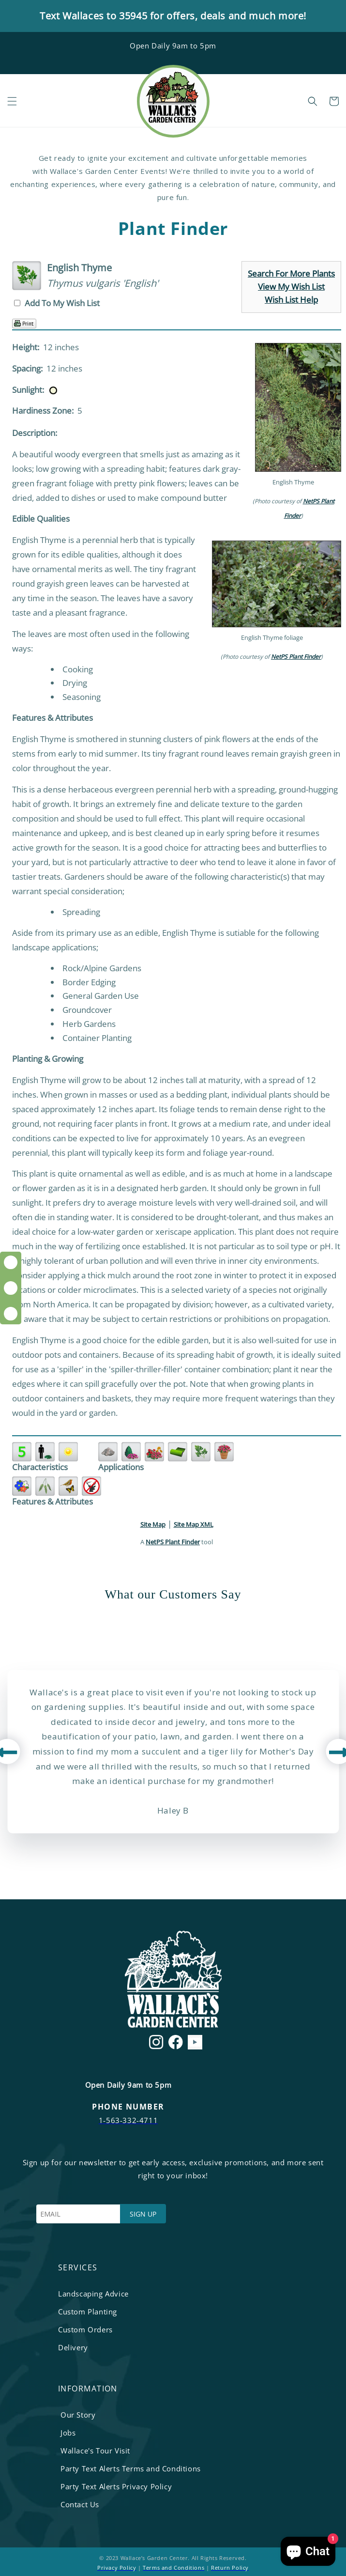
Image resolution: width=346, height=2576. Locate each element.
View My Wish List (291, 286)
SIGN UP (143, 2214)
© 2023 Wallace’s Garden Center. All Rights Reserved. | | (173, 2562)
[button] (12, 101)
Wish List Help (291, 299)
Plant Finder (173, 228)
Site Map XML (193, 1524)
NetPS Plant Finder (296, 656)
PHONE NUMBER (128, 2106)
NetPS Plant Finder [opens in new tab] (173, 1541)
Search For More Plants (291, 273)
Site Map (152, 1524)
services (78, 2267)
